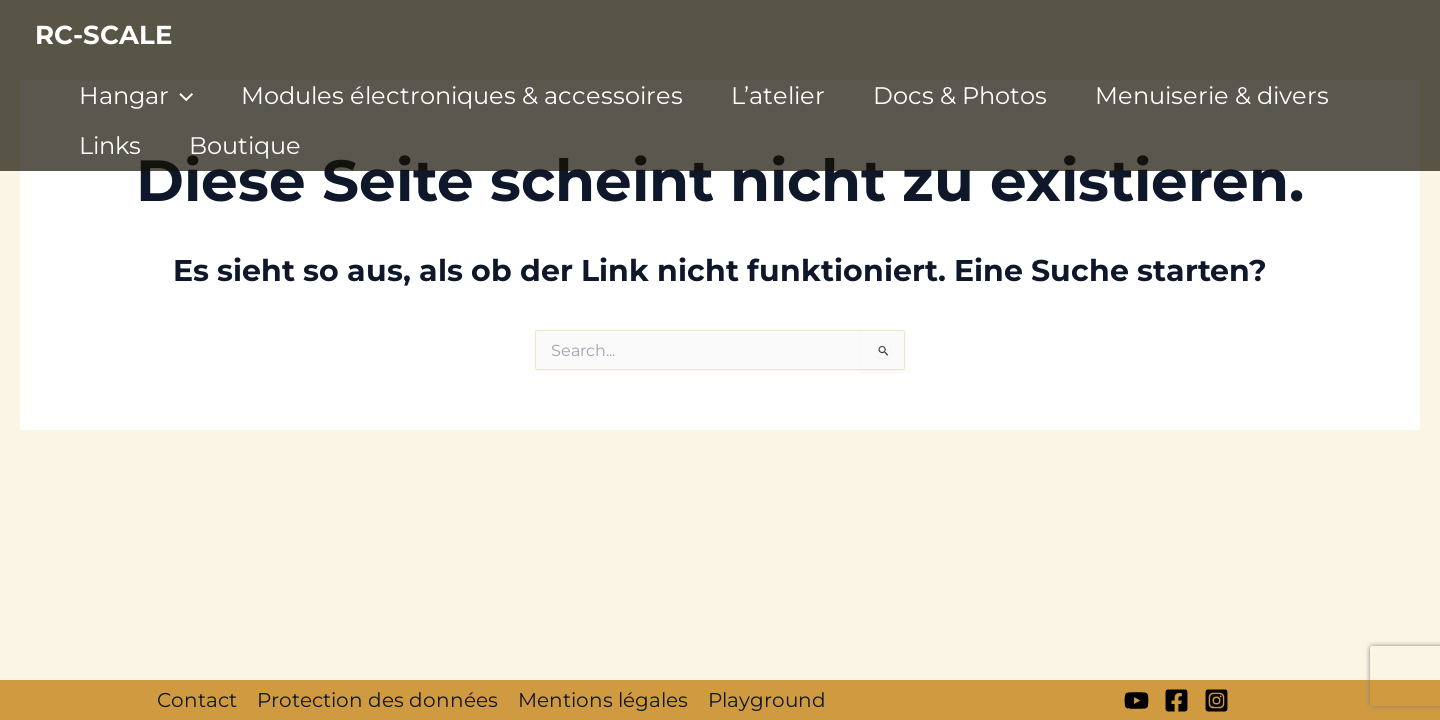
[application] (181, 96)
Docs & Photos (960, 95)
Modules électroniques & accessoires (462, 95)
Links (110, 145)
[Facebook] (1176, 700)
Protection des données (377, 700)
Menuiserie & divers (1212, 95)
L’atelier (778, 95)
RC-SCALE (103, 35)
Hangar (136, 96)
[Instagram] (1216, 700)
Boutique (245, 145)
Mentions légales (603, 700)
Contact (197, 700)
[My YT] (1136, 700)
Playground (767, 700)
